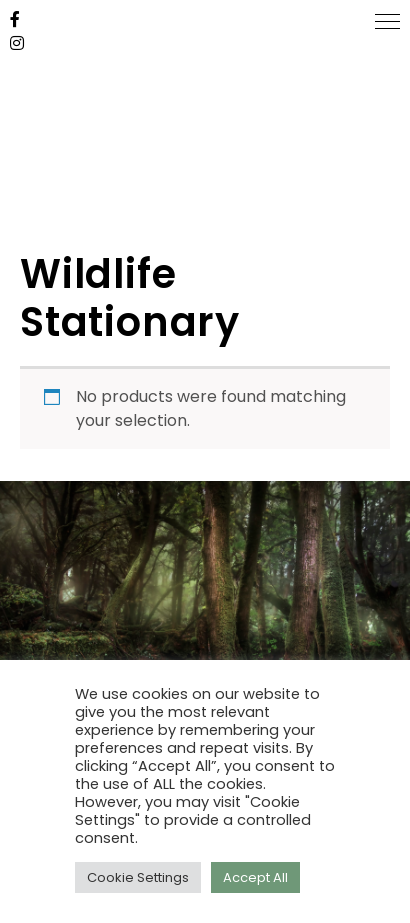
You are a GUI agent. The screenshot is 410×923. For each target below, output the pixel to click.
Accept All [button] (255, 877)
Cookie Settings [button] (138, 877)
